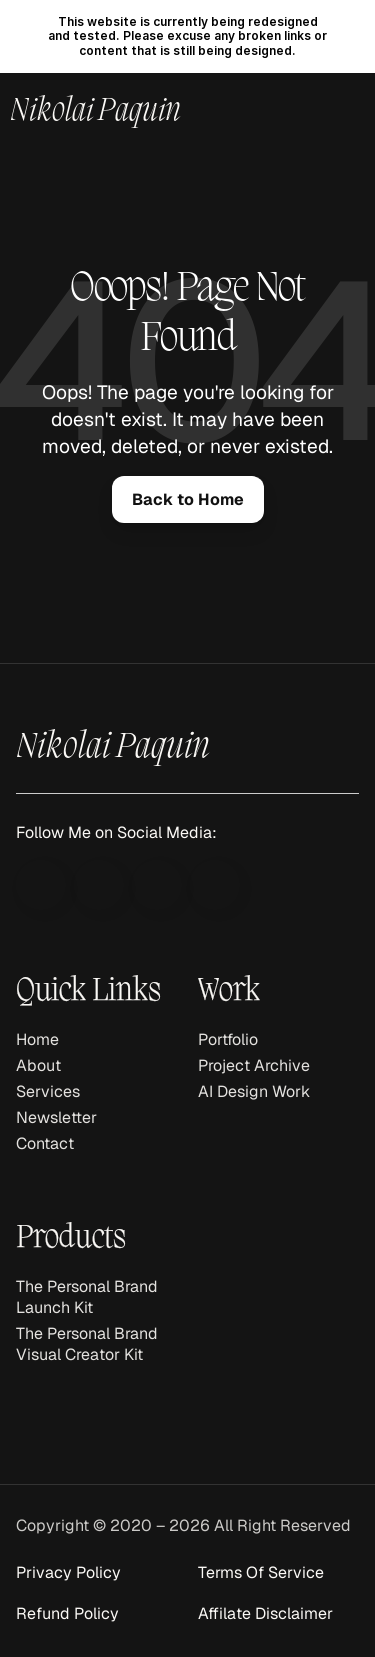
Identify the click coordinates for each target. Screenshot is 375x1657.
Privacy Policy (68, 1572)
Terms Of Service (261, 1572)
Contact (45, 1143)
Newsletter (56, 1117)
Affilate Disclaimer (265, 1613)
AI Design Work (254, 1091)
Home (37, 1039)
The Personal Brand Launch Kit (89, 1297)
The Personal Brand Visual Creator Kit (89, 1344)
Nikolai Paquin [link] (95, 112)
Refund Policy (67, 1613)
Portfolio (228, 1039)
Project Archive (254, 1065)
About (38, 1065)
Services (48, 1091)
